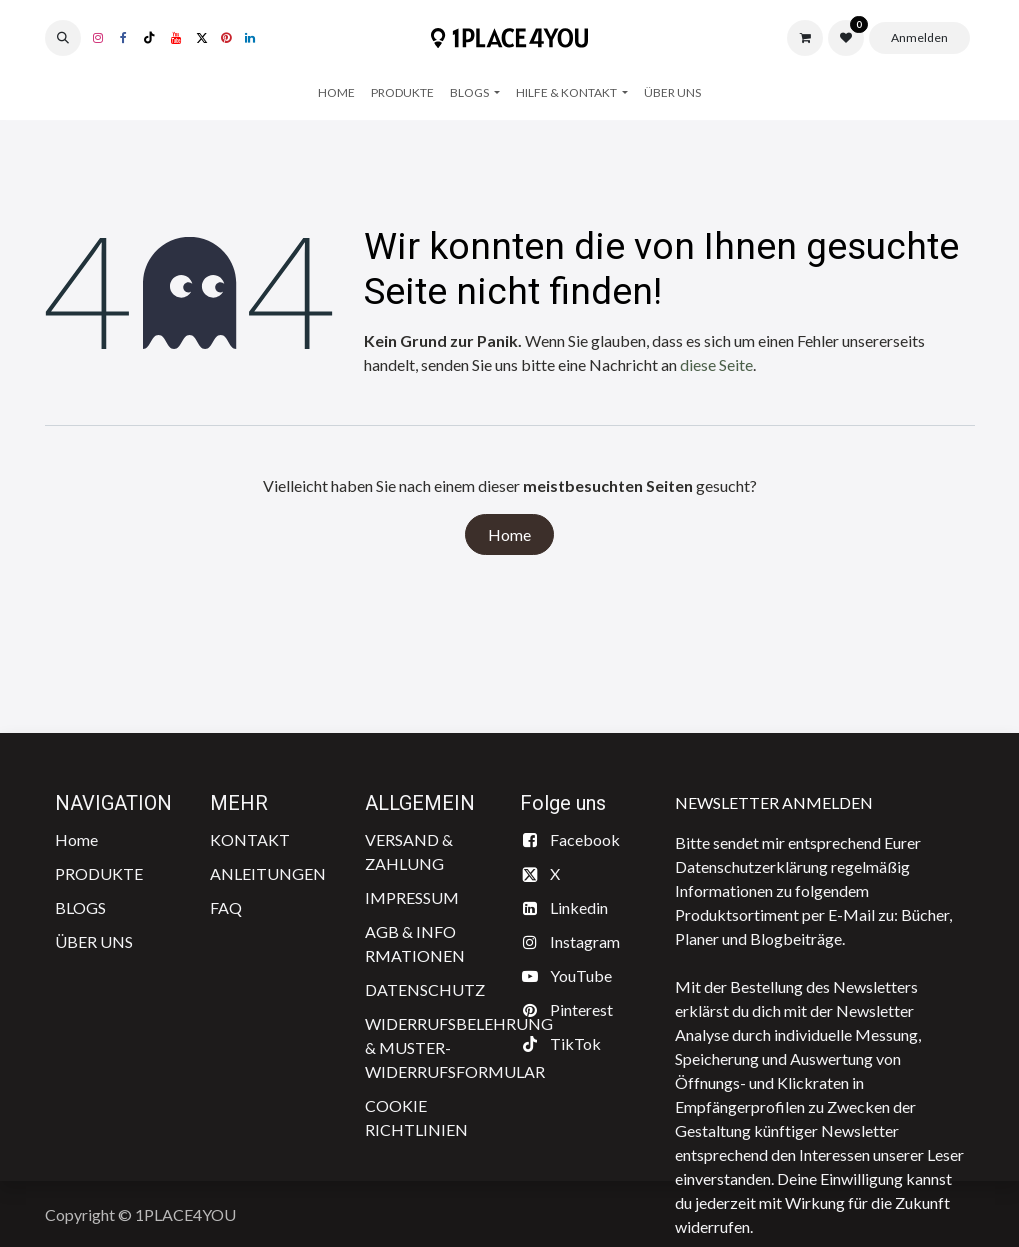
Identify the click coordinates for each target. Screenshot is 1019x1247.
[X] (202, 38)
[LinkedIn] (250, 38)
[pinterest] (226, 38)
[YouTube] (176, 38)
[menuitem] (336, 93)
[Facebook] (124, 38)
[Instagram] (98, 38)
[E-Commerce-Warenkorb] (805, 38)
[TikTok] (150, 38)
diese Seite (716, 364)
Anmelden (919, 37)
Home (509, 534)
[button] (63, 38)
